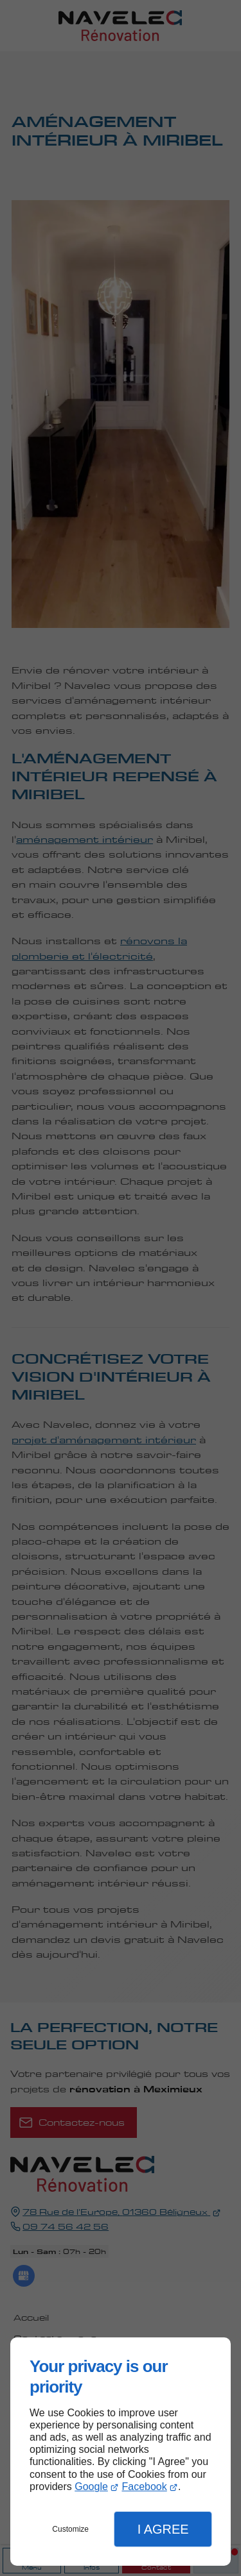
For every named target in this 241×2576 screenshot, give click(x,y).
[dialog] (120, 2451)
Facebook (143, 2486)
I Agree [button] (163, 2529)
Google (91, 2486)
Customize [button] (70, 2529)
